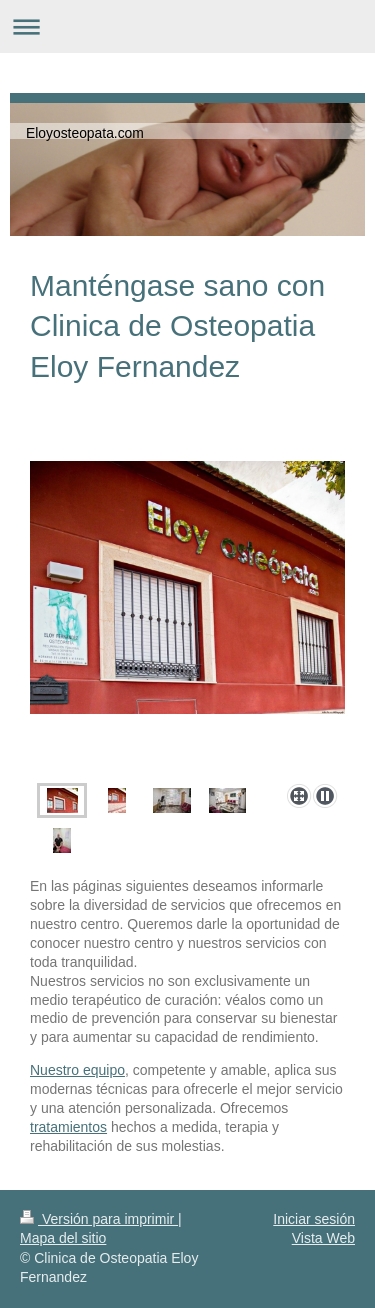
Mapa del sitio (63, 1238)
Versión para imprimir (99, 1219)
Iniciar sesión (314, 1219)
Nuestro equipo (77, 1070)
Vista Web (323, 1238)
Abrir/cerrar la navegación (187, 26)
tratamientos (68, 1127)
